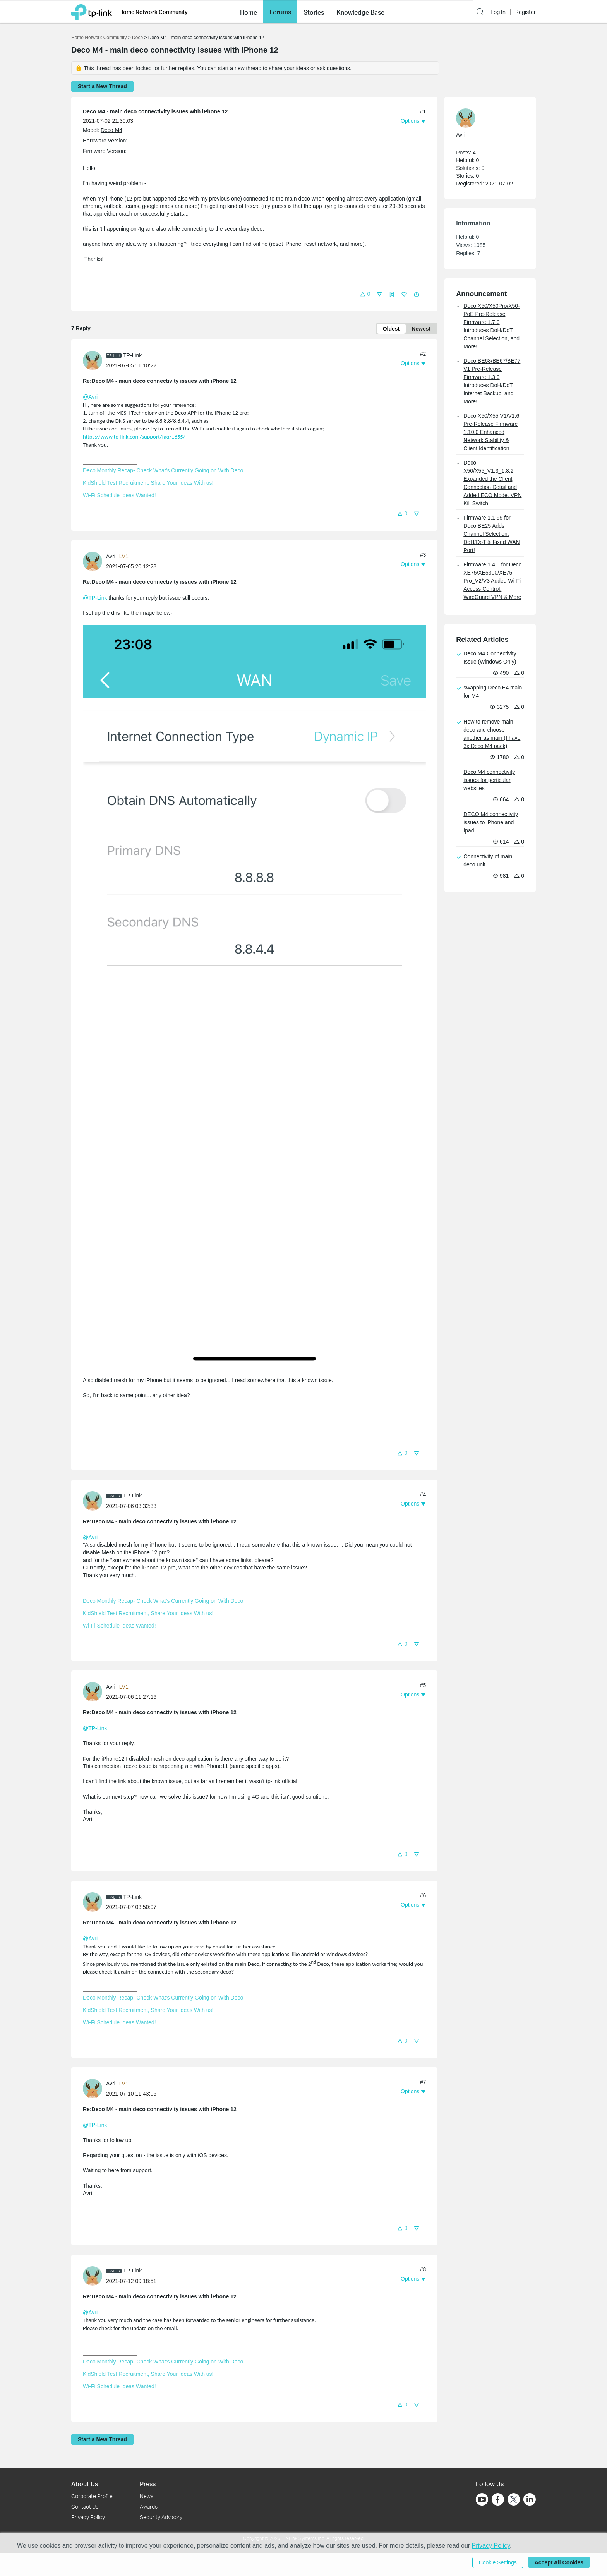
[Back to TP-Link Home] (91, 11)
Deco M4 (111, 130)
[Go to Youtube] (482, 2499)
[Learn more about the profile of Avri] (94, 561)
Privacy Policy (88, 2517)
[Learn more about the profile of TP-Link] (94, 360)
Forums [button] (280, 12)
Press (148, 2484)
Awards (149, 2506)
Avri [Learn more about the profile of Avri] (110, 556)
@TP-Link (95, 598)
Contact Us (84, 2506)
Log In (498, 12)
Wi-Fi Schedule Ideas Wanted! (119, 495)
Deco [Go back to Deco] (137, 37)
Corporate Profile (92, 2496)
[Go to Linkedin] (529, 2499)
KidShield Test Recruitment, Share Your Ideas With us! (148, 483)
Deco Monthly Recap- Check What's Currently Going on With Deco (163, 470)
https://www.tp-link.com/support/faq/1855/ (134, 436)
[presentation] (92, 360)
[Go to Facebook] (498, 2499)
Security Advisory (161, 2517)
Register (525, 12)
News (146, 2496)
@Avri (90, 397)
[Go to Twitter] (514, 2500)
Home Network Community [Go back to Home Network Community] (99, 37)
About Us (84, 2484)
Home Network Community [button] (153, 12)
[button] (248, 11)
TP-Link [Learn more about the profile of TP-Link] (132, 355)
